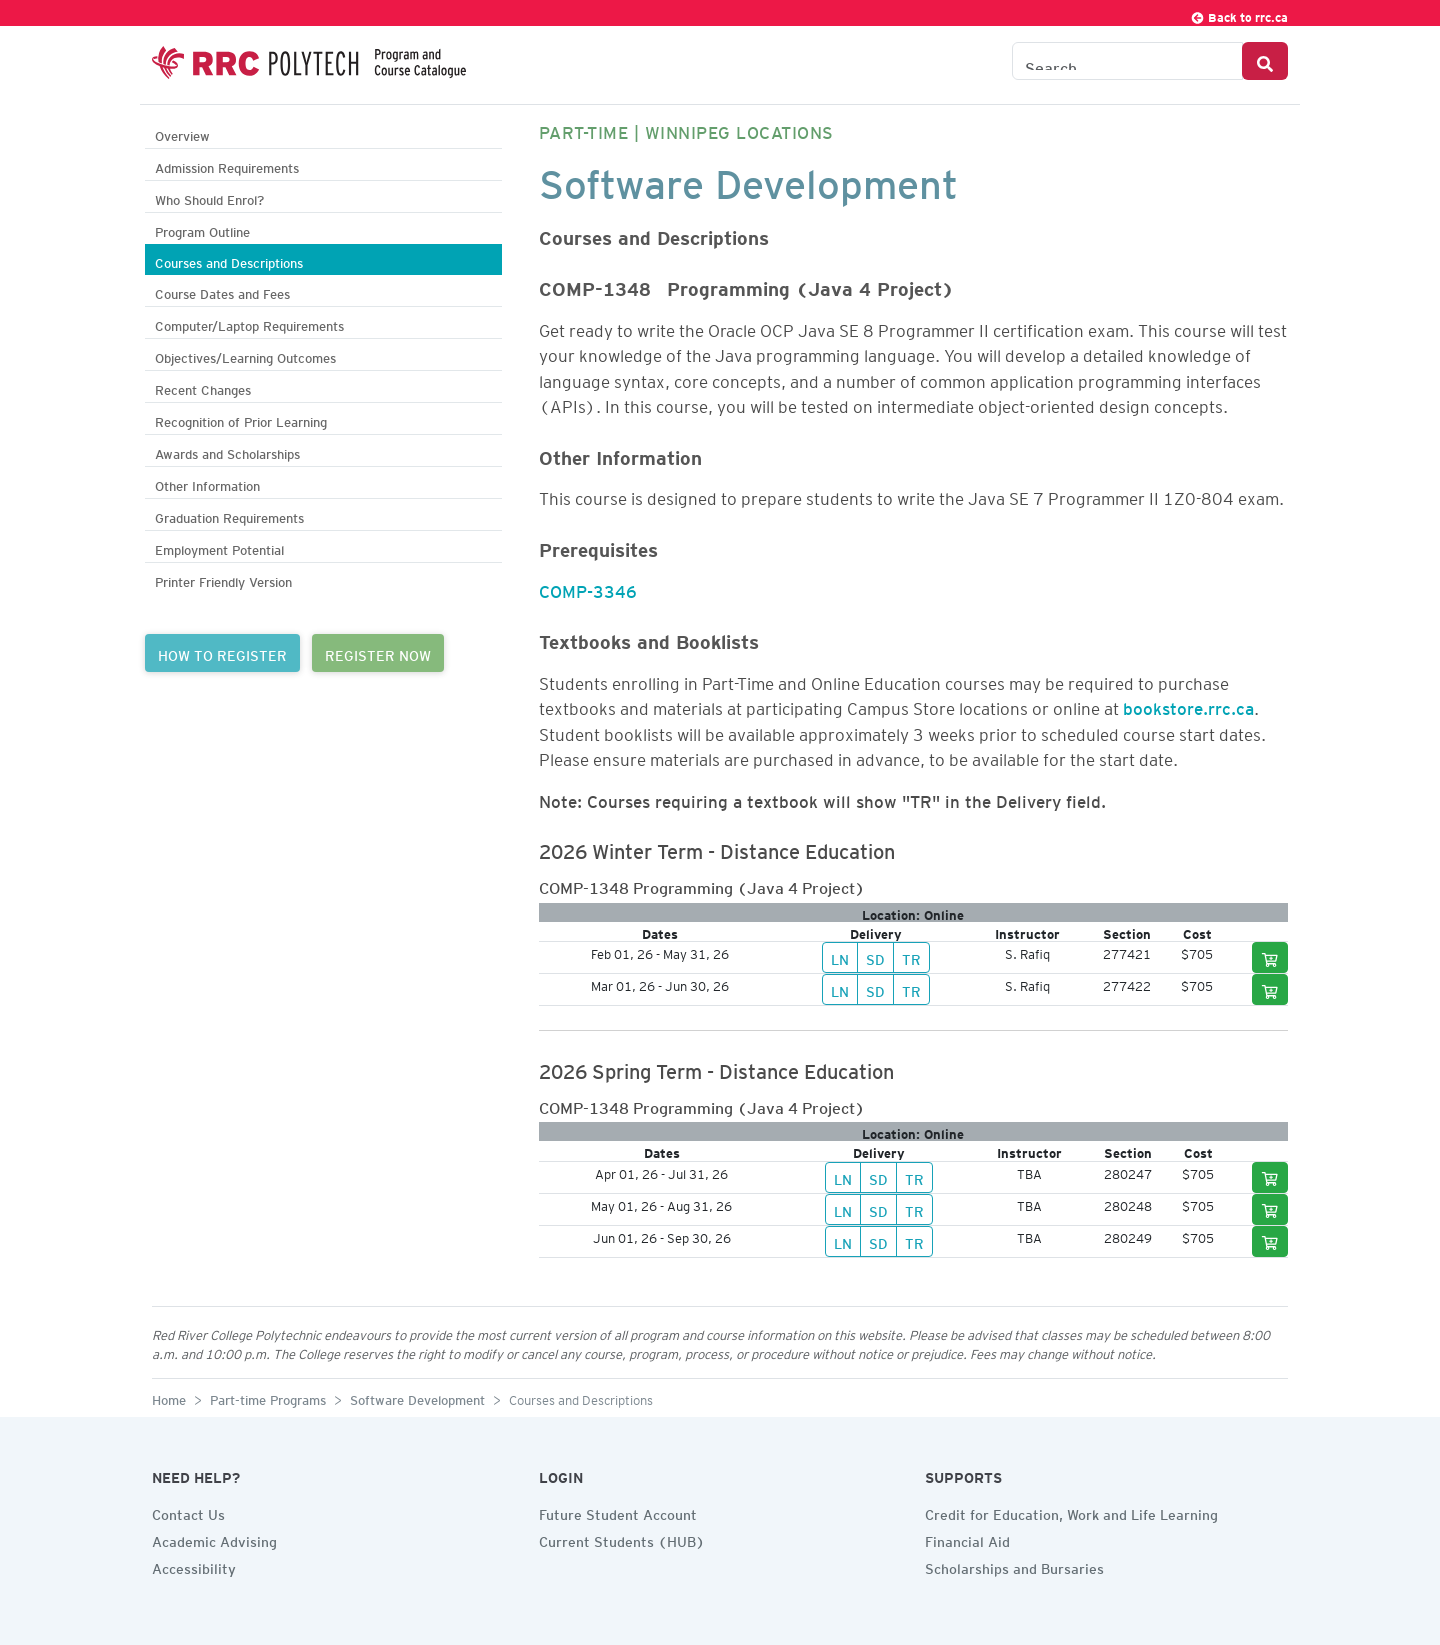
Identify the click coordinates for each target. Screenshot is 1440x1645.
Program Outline (202, 229)
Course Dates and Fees (222, 291)
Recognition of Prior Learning (241, 419)
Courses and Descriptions (229, 260)
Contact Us (188, 1512)
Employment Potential (219, 547)
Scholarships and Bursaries (1014, 1566)
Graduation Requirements (229, 515)
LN (840, 957)
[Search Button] (1265, 61)
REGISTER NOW (378, 653)
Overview (182, 133)
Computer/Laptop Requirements (249, 323)
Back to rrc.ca (1239, 14)
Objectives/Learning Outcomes (245, 355)
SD (875, 957)
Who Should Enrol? (209, 197)
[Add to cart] (1270, 957)
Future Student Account (618, 1512)
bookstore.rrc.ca (1188, 705)
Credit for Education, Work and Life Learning (1071, 1512)
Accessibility (194, 1566)
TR (911, 957)
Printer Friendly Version (223, 579)
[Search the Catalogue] (1127, 61)
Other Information (207, 483)
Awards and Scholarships (227, 451)
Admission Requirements (227, 165)
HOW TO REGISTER (222, 653)
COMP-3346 (588, 588)
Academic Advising (214, 1539)
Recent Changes (203, 387)
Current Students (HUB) (622, 1539)
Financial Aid (967, 1539)
